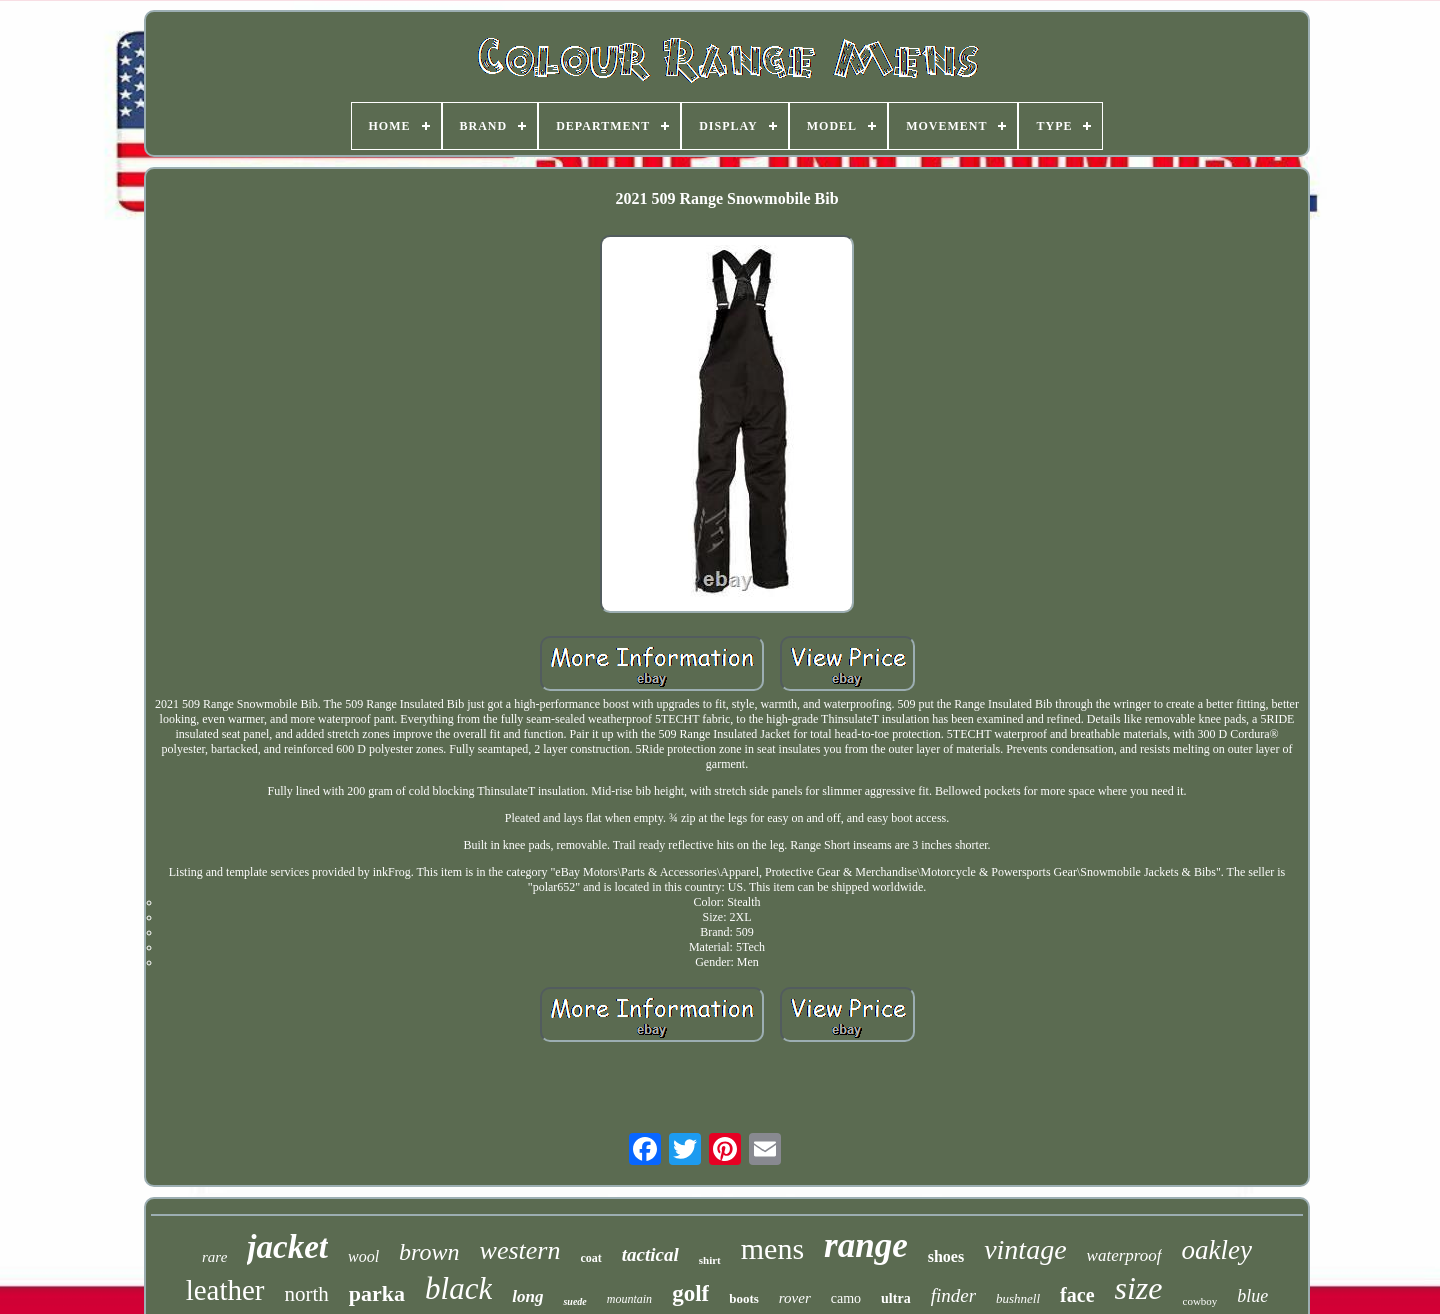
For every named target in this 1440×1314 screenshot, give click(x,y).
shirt (710, 1260)
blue (1252, 1296)
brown (429, 1252)
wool (363, 1256)
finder (953, 1295)
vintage (1025, 1249)
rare (214, 1257)
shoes (946, 1256)
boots (744, 1298)
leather (225, 1290)
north (307, 1294)
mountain (629, 1299)
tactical (650, 1254)
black (458, 1288)
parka (377, 1293)
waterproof (1124, 1255)
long (527, 1296)
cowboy (1200, 1301)
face (1077, 1295)
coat (590, 1258)
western (520, 1250)
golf (690, 1293)
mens (772, 1248)
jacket (287, 1247)
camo (846, 1298)
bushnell (1018, 1298)
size (1139, 1288)
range (866, 1245)
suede (574, 1301)
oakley (1217, 1250)
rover (795, 1298)
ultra (896, 1298)
